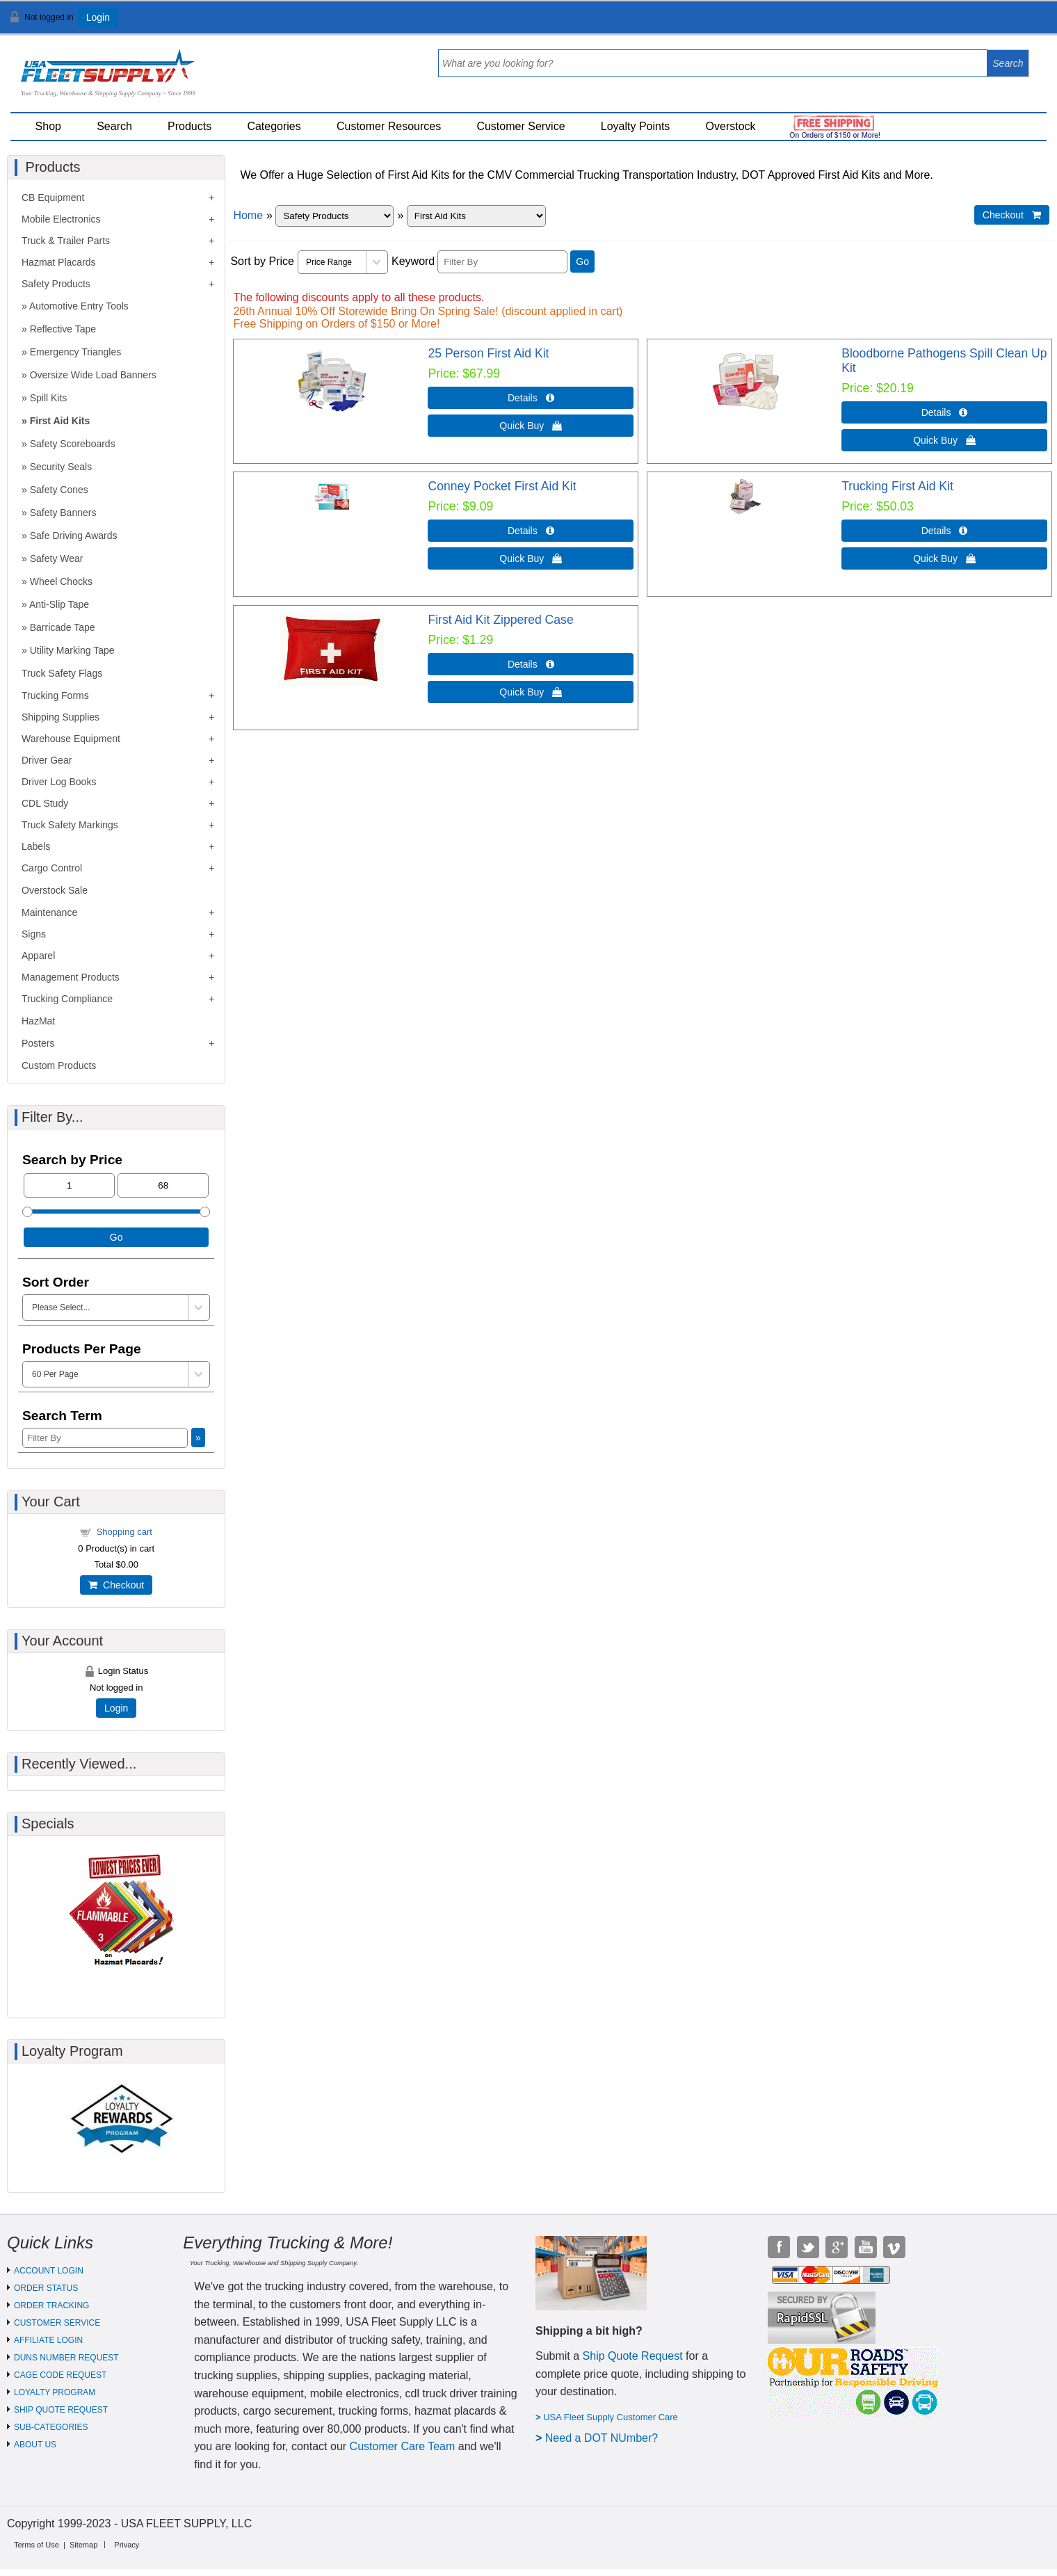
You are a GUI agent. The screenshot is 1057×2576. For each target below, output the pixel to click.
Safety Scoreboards (72, 443)
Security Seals (61, 466)
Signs (34, 934)
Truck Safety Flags (62, 673)
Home (248, 215)
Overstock (731, 126)
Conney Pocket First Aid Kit (502, 486)
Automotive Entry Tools (79, 306)
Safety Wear (56, 558)
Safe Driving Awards (74, 535)
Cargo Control (52, 868)
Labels (36, 846)
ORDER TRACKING (51, 2305)
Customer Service (520, 126)
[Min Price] (69, 1185)
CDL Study (45, 803)
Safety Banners (63, 512)
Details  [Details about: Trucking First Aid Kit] (944, 531)
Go (582, 261)
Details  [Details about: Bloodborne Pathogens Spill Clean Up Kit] (944, 412)
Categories (273, 126)
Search (114, 126)
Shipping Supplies (60, 717)
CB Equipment (53, 197)
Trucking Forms (55, 695)
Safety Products (56, 283)
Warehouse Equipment (71, 738)
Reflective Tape (63, 329)
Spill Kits (48, 397)
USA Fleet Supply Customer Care (610, 2417)
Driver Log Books (59, 781)
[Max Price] (163, 1185)
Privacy (126, 2545)
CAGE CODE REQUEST (60, 2375)
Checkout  (1012, 215)
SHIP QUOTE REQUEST (61, 2410)
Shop (48, 126)
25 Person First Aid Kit (488, 353)
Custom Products (59, 1065)
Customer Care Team (402, 2446)
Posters (38, 1043)
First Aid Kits (60, 420)
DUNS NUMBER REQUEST (66, 2357)
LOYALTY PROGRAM (54, 2392)
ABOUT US (35, 2444)
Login (98, 17)
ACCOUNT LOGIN (48, 2271)
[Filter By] (502, 261)
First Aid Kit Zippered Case (500, 620)
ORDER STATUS (46, 2288)
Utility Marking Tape (72, 650)
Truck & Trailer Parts (66, 240)
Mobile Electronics (61, 219)
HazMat (38, 1021)
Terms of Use (36, 2545)
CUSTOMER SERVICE (57, 2323)
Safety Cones (59, 489)
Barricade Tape (62, 627)
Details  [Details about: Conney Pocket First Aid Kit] (531, 531)
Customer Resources (389, 126)
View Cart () (1003, 23)
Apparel (38, 955)
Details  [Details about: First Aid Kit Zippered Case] (531, 664)
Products (189, 126)
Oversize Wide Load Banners (93, 374)
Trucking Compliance (67, 998)
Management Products (71, 977)
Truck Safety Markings (70, 824)
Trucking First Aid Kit (897, 486)
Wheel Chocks (61, 581)
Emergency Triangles (76, 351)
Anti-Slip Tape (59, 604)
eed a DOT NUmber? (605, 2438)
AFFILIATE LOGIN (48, 2340)
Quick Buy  (530, 425)
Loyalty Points (635, 126)
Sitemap (83, 2545)
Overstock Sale (55, 890)
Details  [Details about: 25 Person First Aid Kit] (531, 398)
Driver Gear (47, 760)
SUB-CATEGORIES (51, 2427)
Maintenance (49, 912)
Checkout (116, 1585)
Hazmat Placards (59, 262)
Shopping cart (124, 1532)
